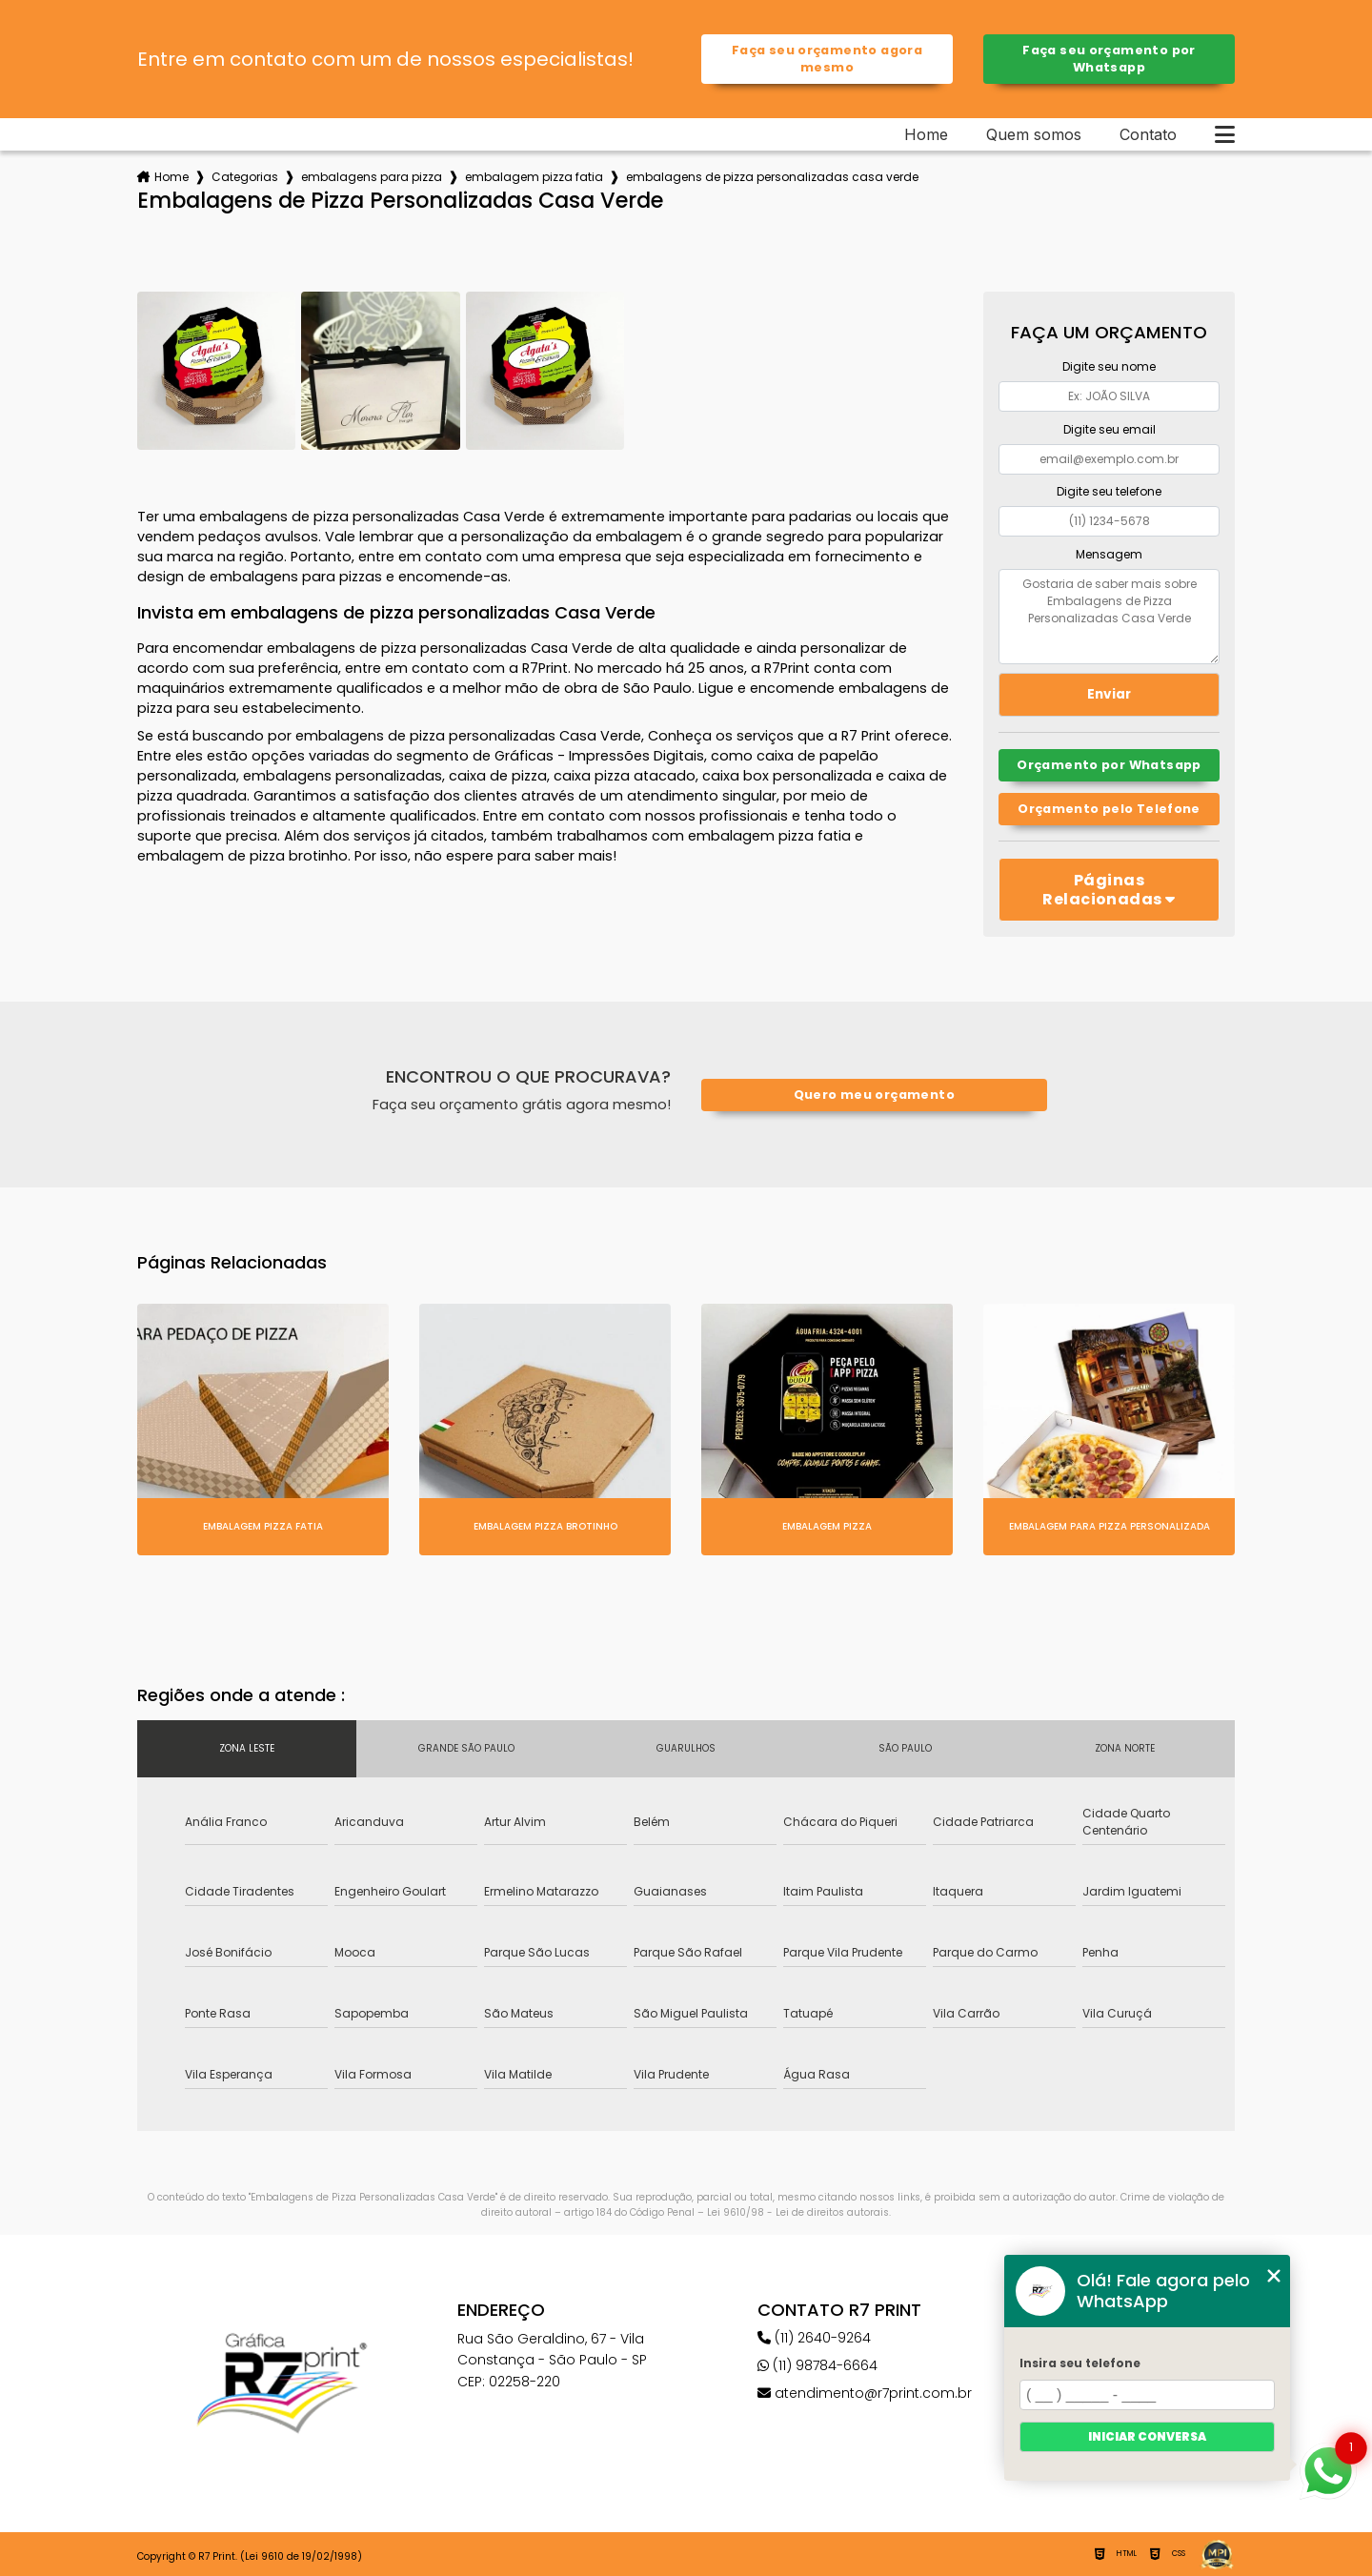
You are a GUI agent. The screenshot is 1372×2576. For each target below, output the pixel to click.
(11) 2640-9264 (814, 2337)
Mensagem (1109, 554)
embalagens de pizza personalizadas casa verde (772, 177)
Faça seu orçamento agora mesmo (827, 58)
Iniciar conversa (1147, 2436)
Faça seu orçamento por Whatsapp (1108, 58)
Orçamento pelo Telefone (1109, 809)
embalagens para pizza (371, 177)
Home (926, 134)
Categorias (245, 177)
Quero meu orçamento (874, 1094)
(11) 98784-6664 (817, 2365)
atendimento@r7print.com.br (864, 2393)
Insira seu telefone (1079, 2363)
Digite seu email (1109, 429)
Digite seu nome (1109, 366)
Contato (1148, 134)
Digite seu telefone (1109, 491)
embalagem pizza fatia (534, 177)
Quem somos (1033, 134)
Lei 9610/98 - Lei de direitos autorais (798, 2212)
